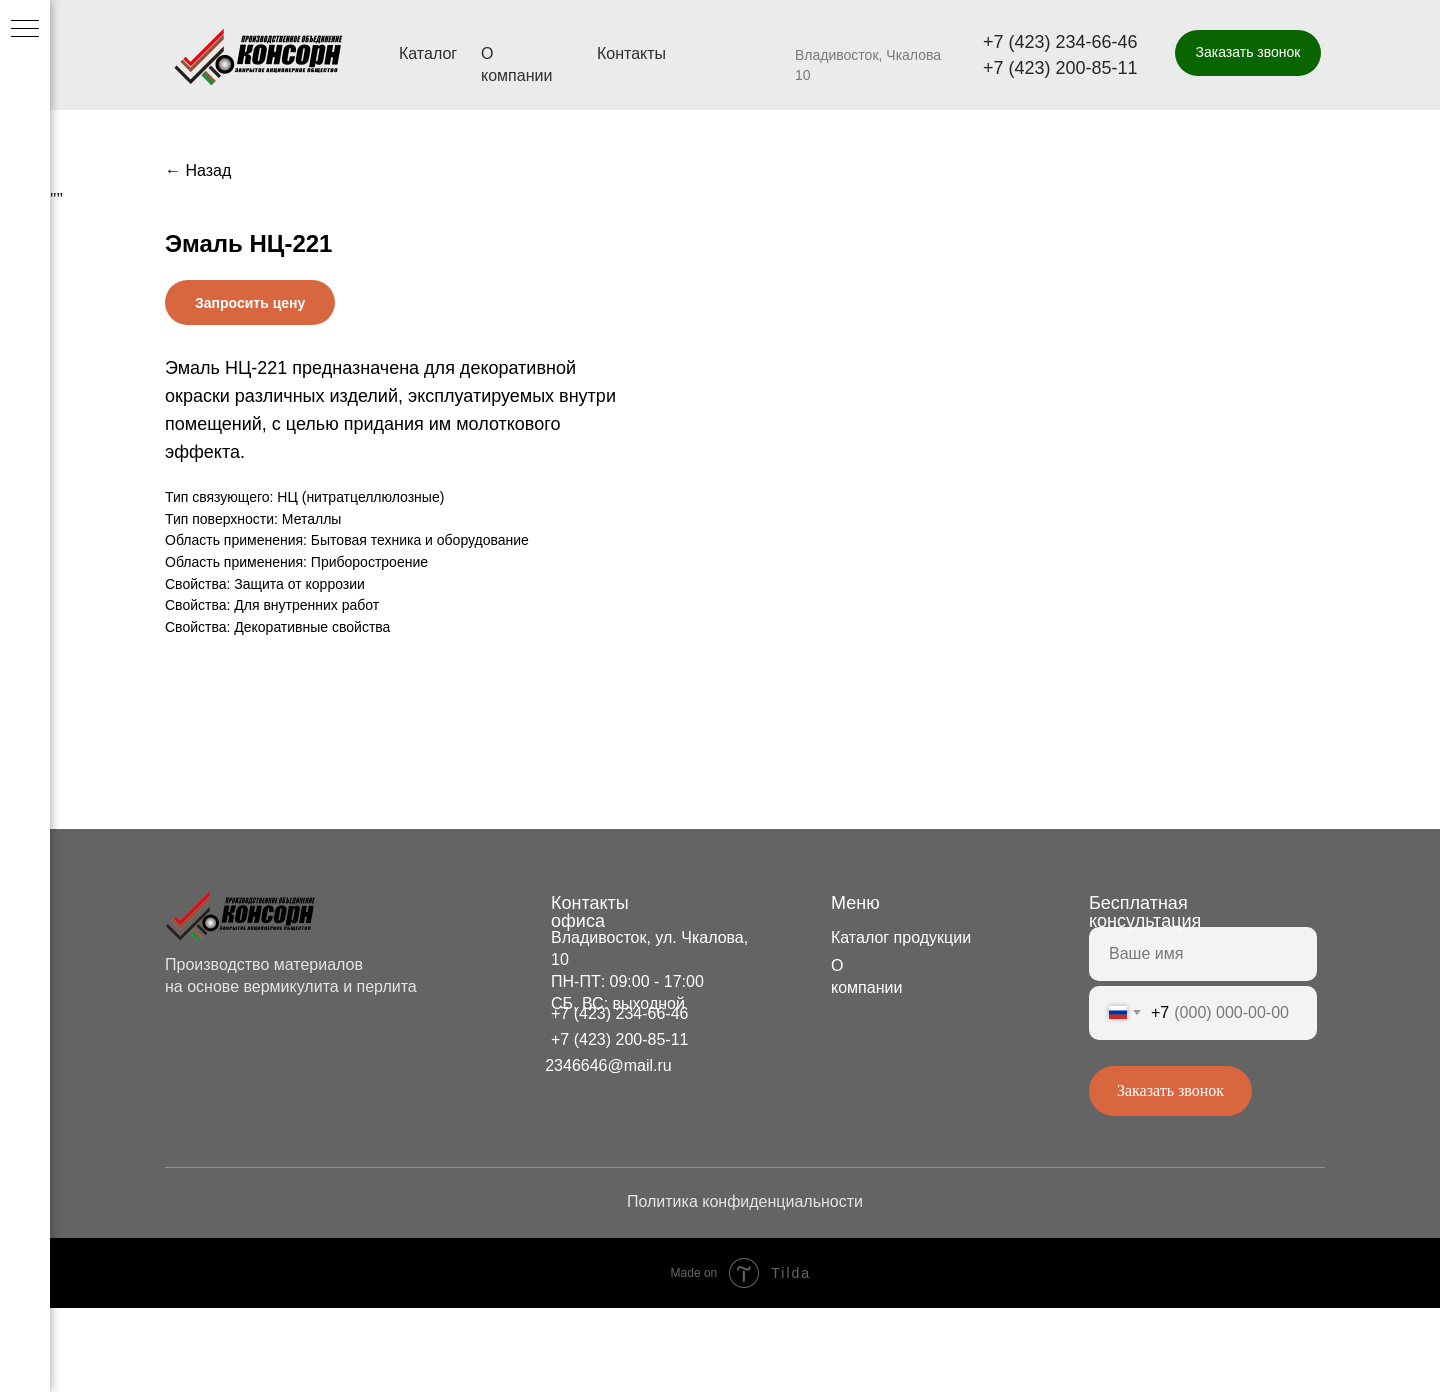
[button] (1248, 53)
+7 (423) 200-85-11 (1060, 68)
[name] (1203, 1038)
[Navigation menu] (25, 30)
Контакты (631, 53)
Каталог (428, 53)
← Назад (198, 170)
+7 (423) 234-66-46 (1060, 42)
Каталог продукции (901, 1021)
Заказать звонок (1170, 1174)
